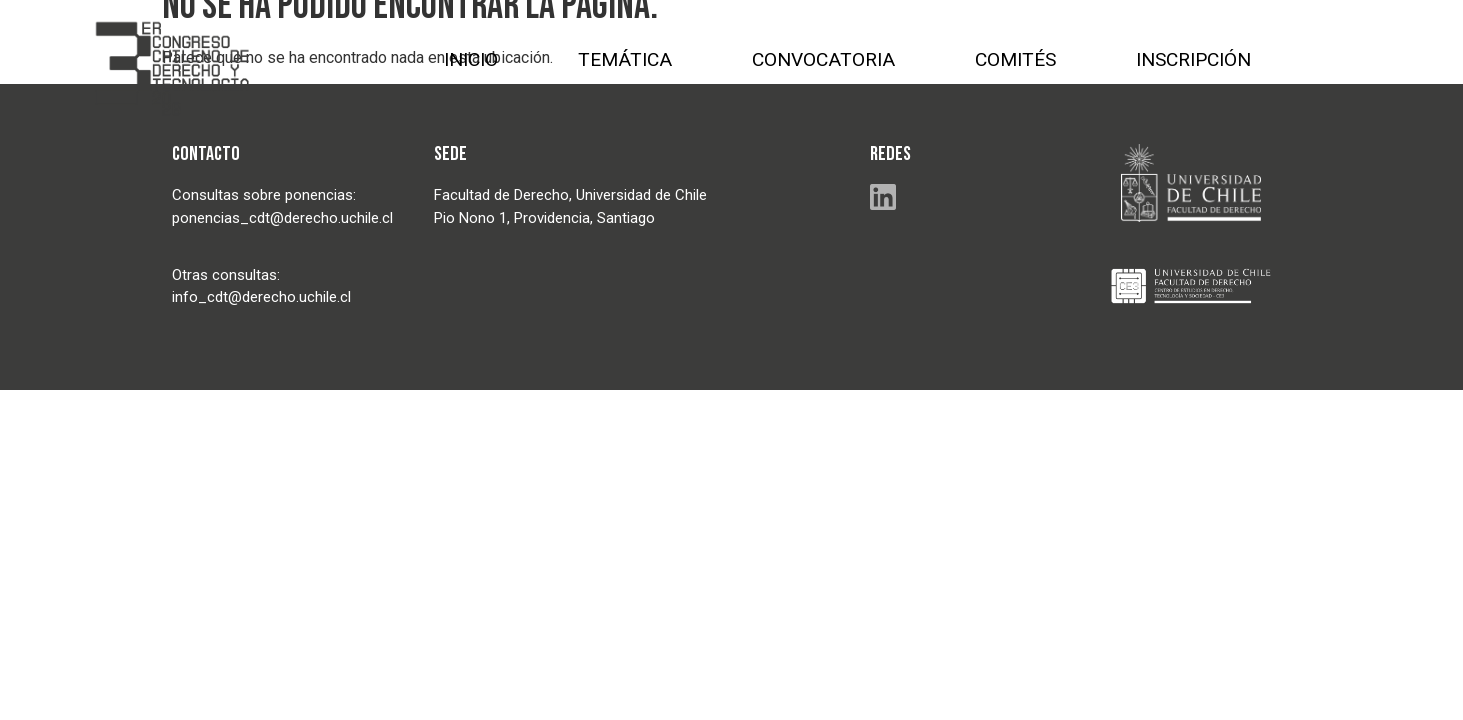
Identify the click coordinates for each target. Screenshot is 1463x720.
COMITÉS (1015, 59)
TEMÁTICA (625, 59)
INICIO (471, 59)
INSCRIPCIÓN (1193, 59)
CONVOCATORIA (823, 59)
